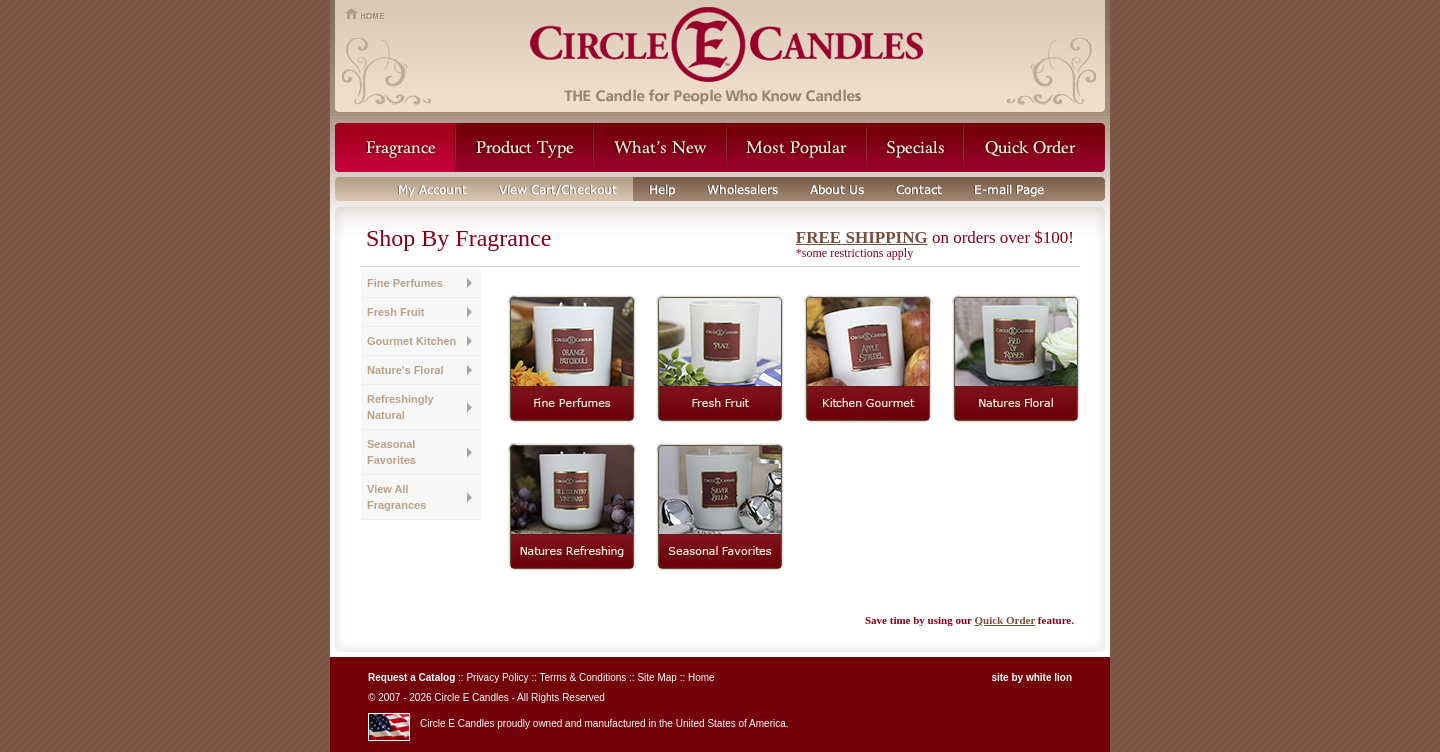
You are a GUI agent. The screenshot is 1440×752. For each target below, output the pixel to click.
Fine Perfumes (405, 283)
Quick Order (1004, 620)
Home (701, 677)
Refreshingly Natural (400, 407)
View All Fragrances (396, 497)
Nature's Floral (405, 370)
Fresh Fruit (395, 312)
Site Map (656, 677)
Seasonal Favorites (391, 452)
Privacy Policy (497, 677)
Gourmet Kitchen (411, 341)
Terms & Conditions (583, 677)
